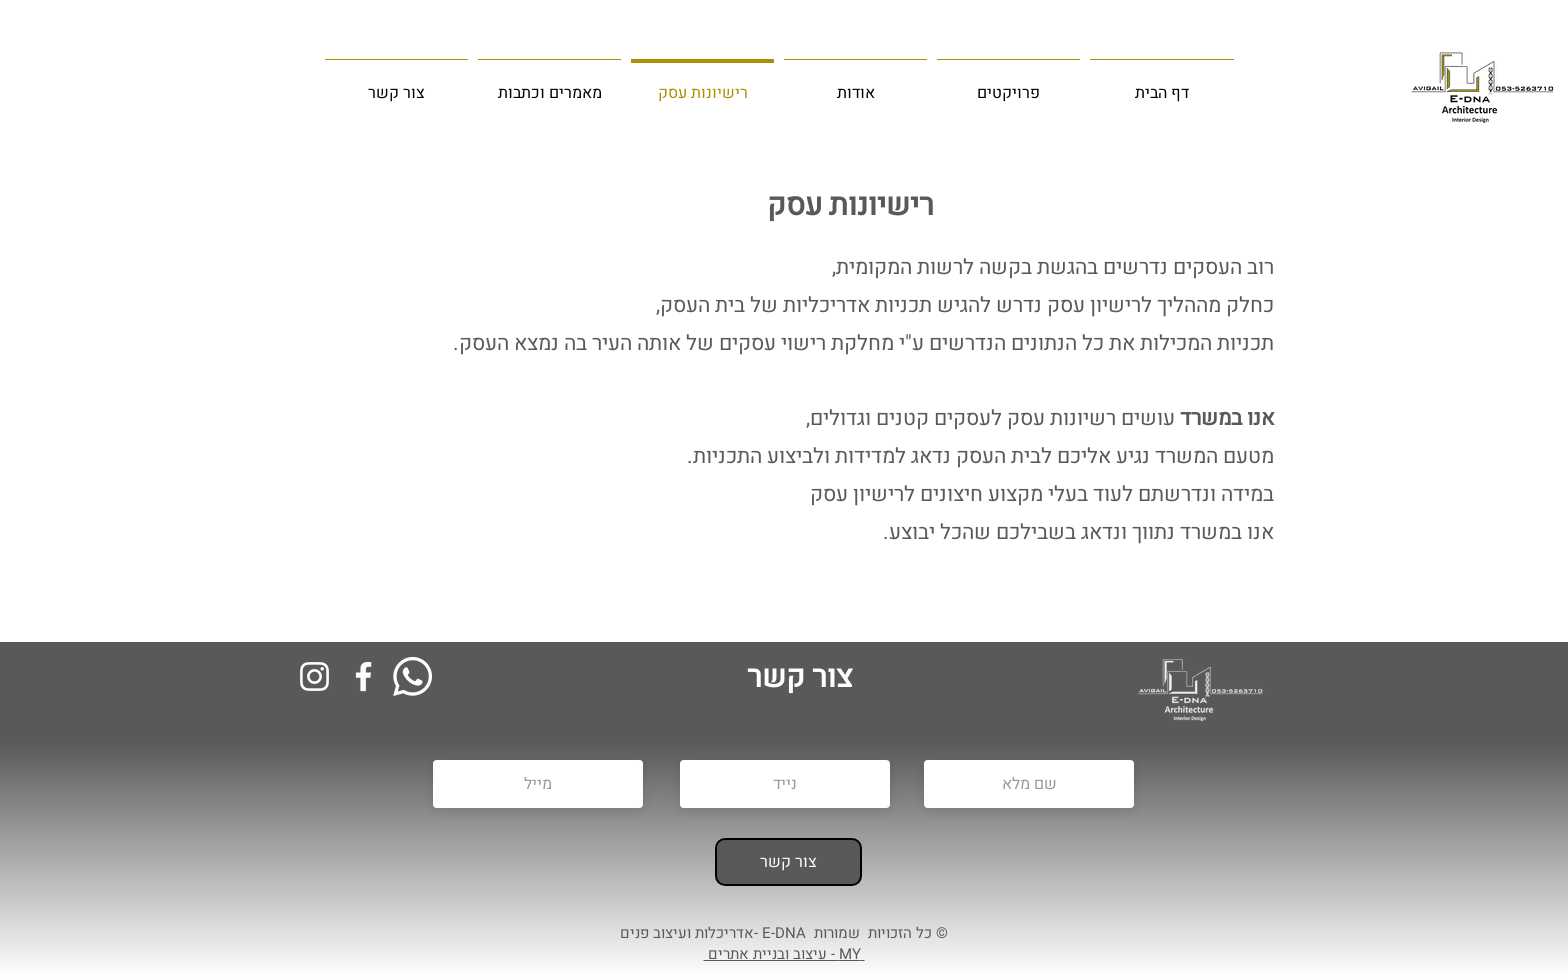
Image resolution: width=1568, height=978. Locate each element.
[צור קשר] (788, 862)
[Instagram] (314, 676)
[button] (549, 84)
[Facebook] (363, 676)
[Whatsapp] (412, 676)
